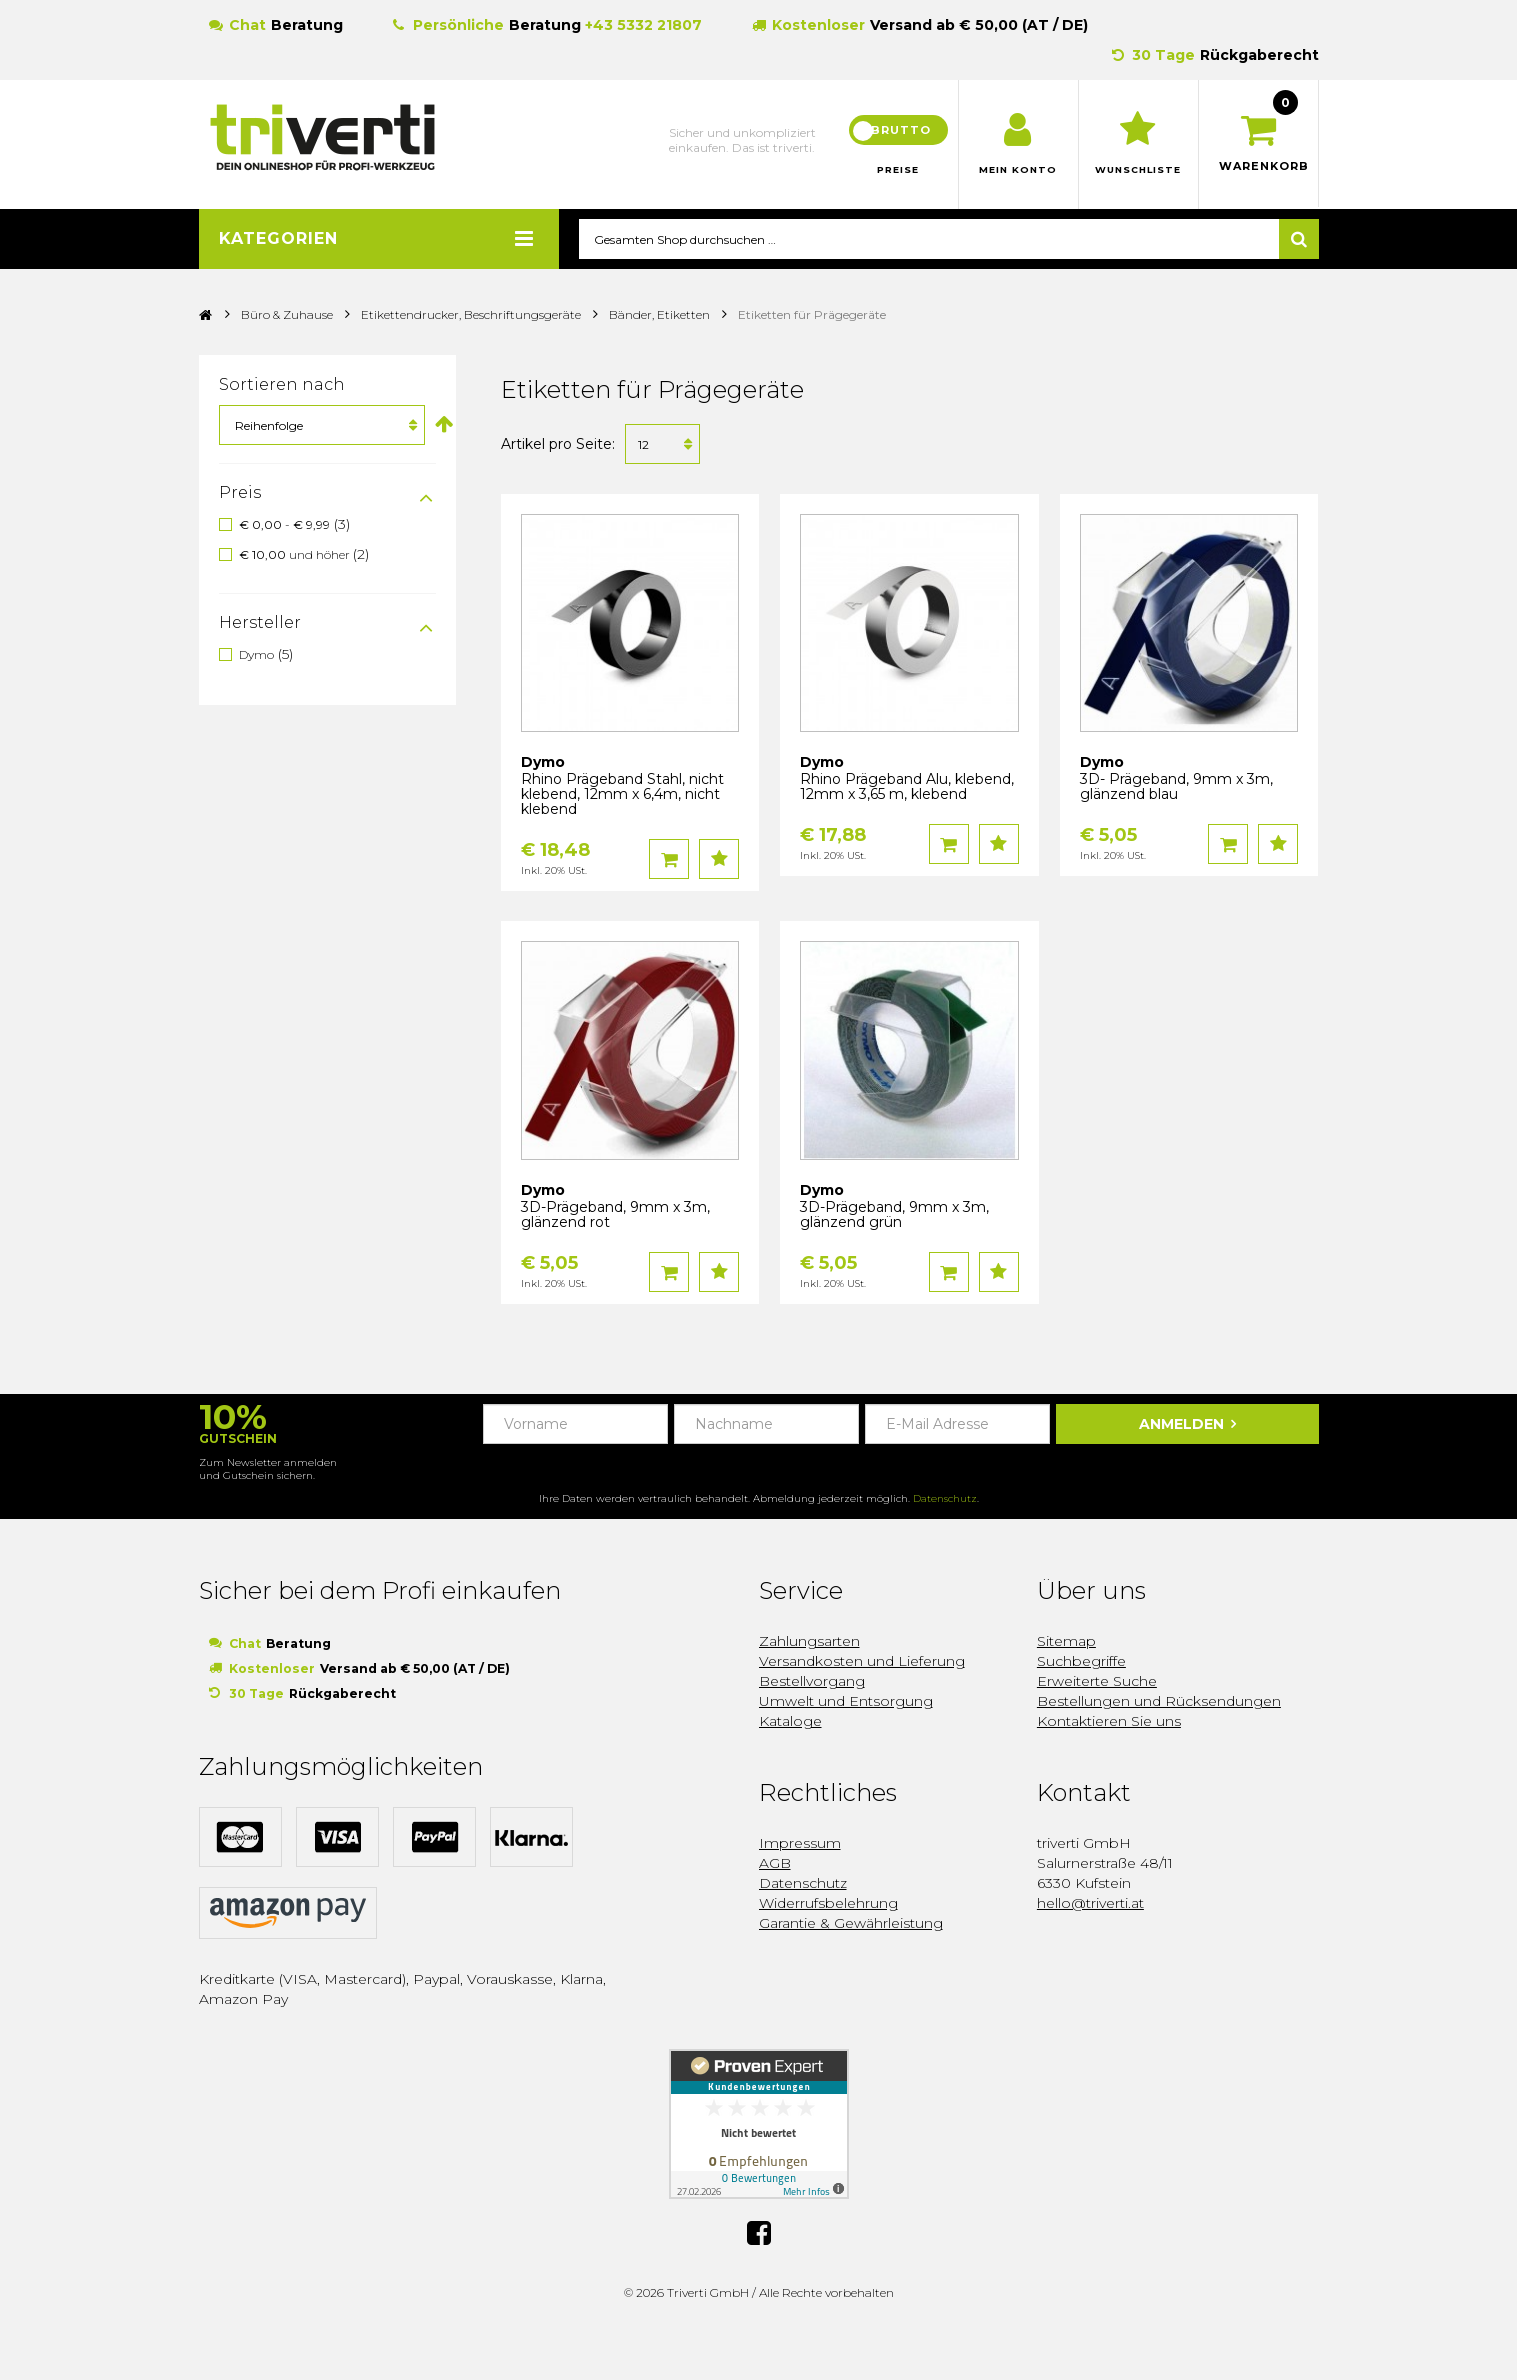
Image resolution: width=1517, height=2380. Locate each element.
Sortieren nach (282, 385)
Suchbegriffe (1081, 1662)
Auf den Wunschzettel (719, 860)
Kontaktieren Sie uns (1109, 1722)
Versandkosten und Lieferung (862, 1662)
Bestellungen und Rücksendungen (1159, 1702)
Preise (898, 170)
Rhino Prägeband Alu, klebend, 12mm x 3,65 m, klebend (907, 787)
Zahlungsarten (809, 1642)
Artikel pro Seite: (558, 445)
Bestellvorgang (812, 1682)
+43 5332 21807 (643, 25)
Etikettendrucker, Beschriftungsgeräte (471, 315)
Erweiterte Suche (1097, 1682)
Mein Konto (1018, 170)
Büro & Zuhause (287, 315)
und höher (296, 555)
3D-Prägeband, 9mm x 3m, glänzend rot (615, 1215)
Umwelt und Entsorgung (846, 1702)
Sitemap (1066, 1642)
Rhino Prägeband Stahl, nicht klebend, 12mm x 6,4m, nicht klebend (622, 795)
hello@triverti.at (1090, 1904)
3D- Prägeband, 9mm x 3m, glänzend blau (1176, 787)
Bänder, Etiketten (659, 315)
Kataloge (790, 1722)
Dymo (256, 654)
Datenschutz (945, 1499)
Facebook (759, 2232)
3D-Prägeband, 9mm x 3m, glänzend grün (894, 1215)
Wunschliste (1138, 170)
